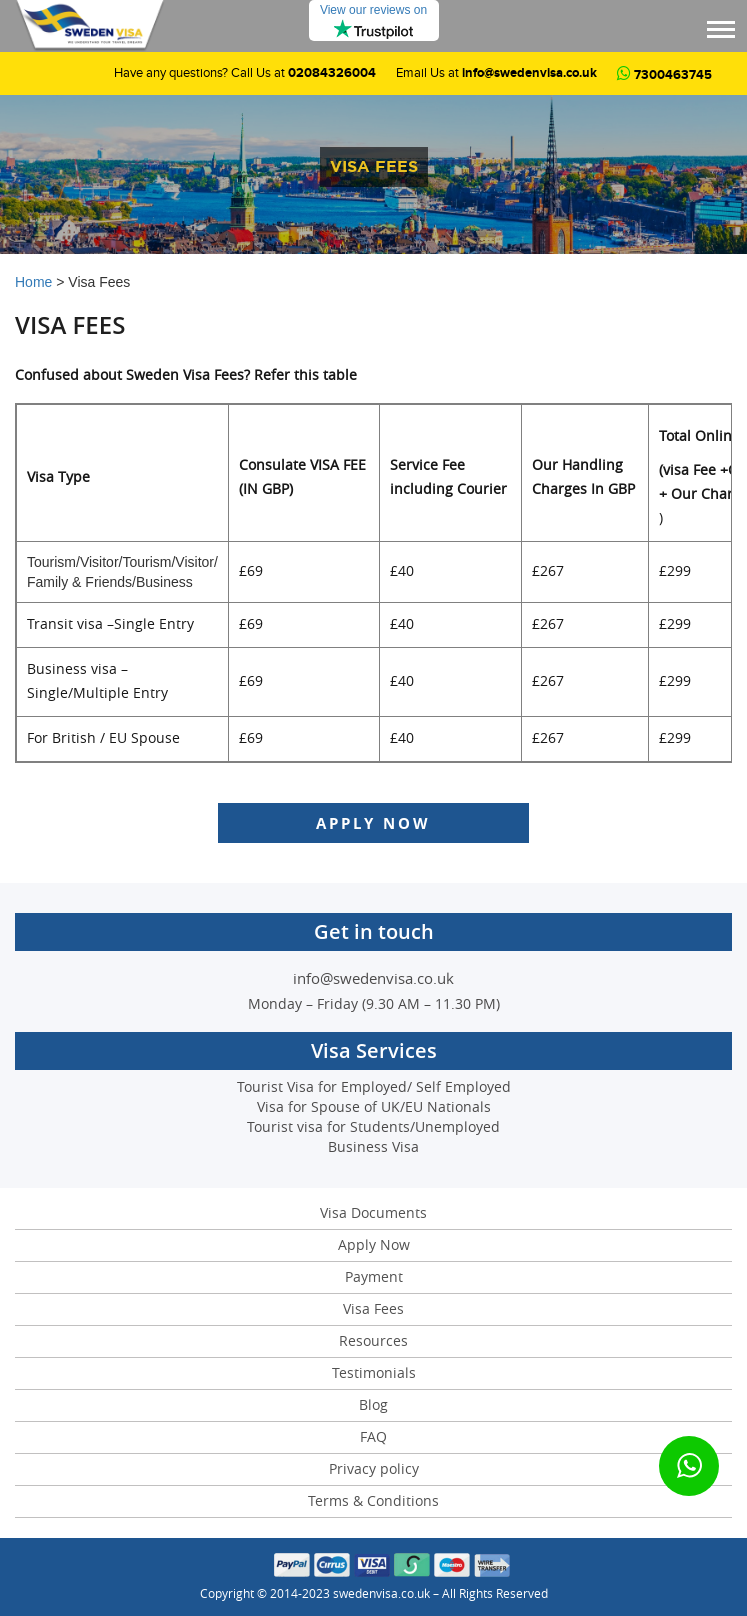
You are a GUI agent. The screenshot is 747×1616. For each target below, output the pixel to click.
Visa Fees (373, 1309)
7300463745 (664, 75)
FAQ (373, 1437)
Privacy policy (374, 1469)
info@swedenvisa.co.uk (529, 73)
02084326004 (332, 73)
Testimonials (374, 1373)
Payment (374, 1277)
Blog (373, 1405)
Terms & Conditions (373, 1501)
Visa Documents (373, 1213)
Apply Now (373, 823)
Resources (373, 1341)
